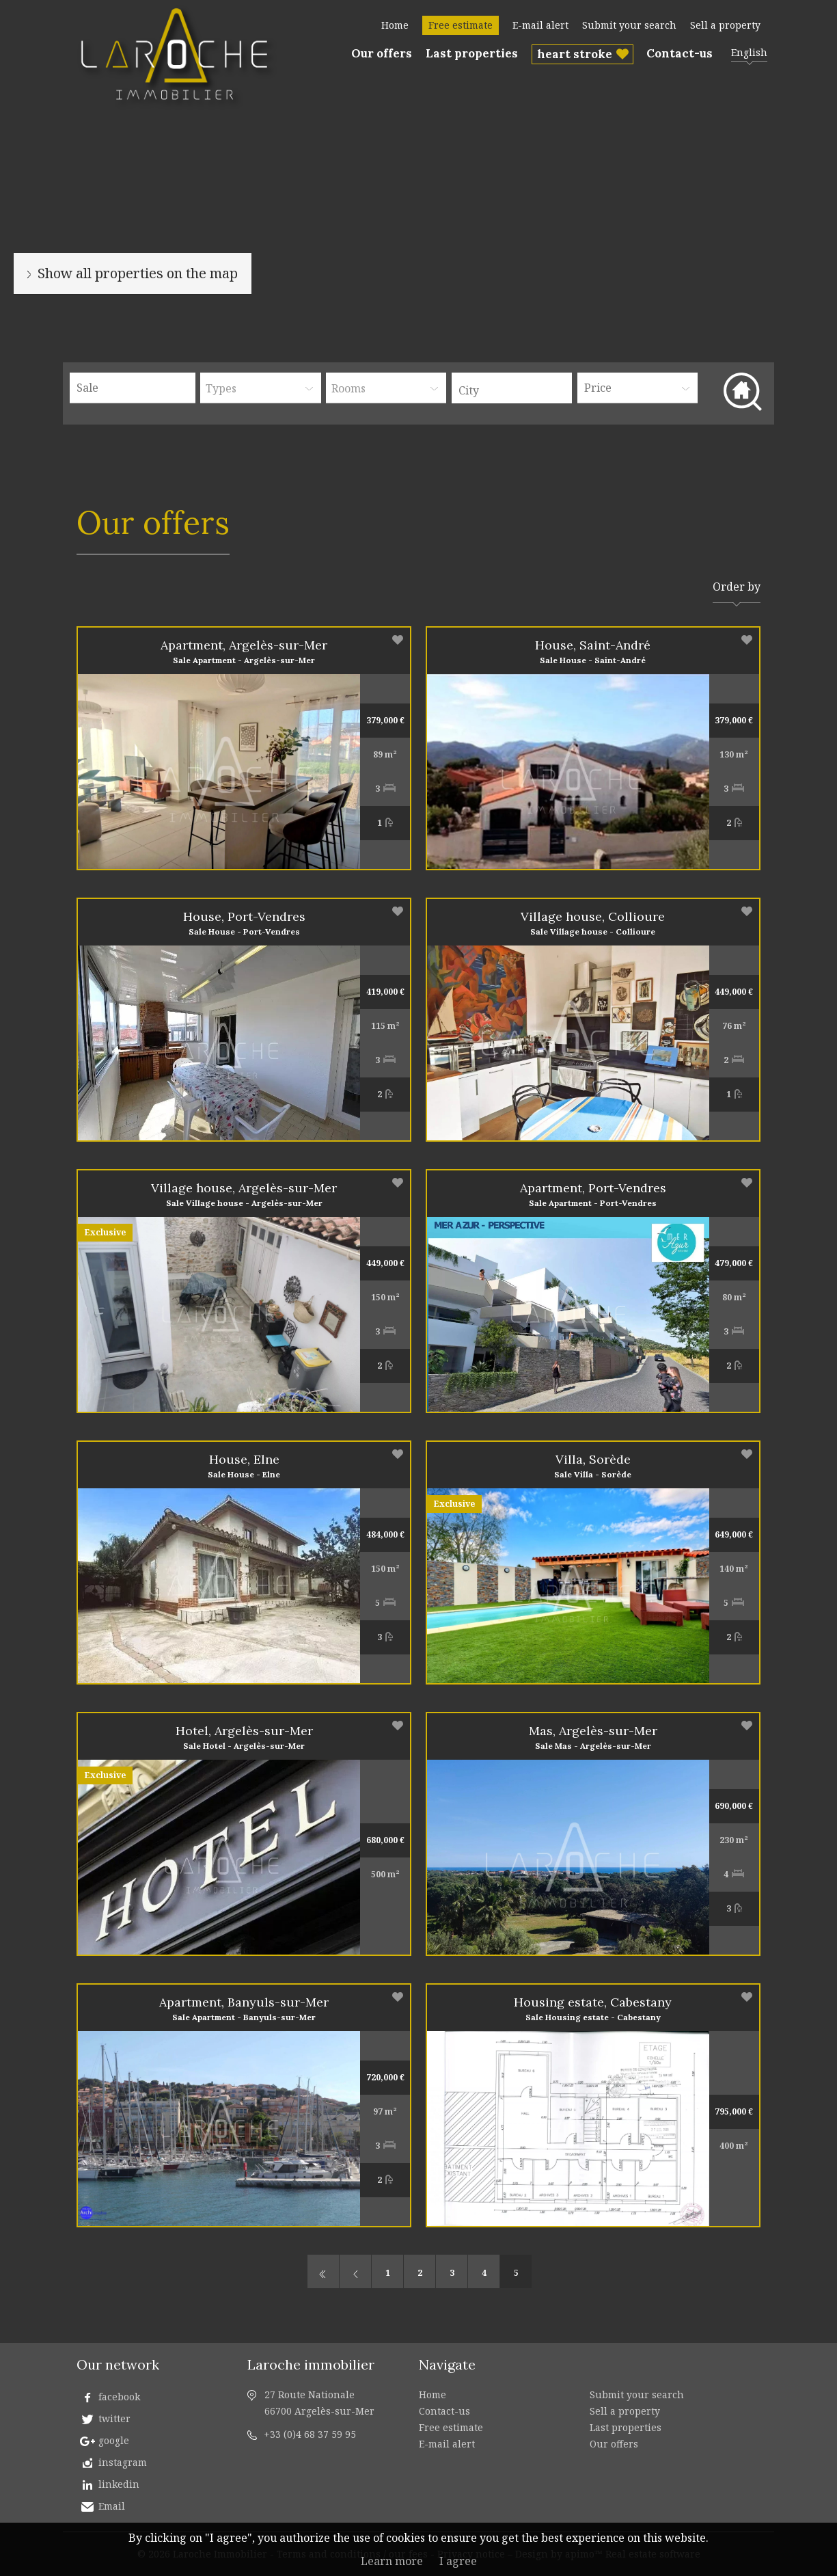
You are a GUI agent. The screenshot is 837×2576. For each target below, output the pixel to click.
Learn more (392, 2560)
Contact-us (679, 53)
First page (323, 2271)
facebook (119, 2396)
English (749, 52)
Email (111, 2505)
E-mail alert (540, 24)
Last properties (472, 53)
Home (395, 24)
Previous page (355, 2271)
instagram (122, 2462)
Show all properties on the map (138, 273)
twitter (114, 2418)
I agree (458, 2560)
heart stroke (574, 54)
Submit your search (629, 24)
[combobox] (512, 388)
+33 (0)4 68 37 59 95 (310, 2434)
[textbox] (515, 390)
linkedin (118, 2484)
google (113, 2440)
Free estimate (460, 24)
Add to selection (397, 639)
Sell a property (725, 24)
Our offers (381, 53)
